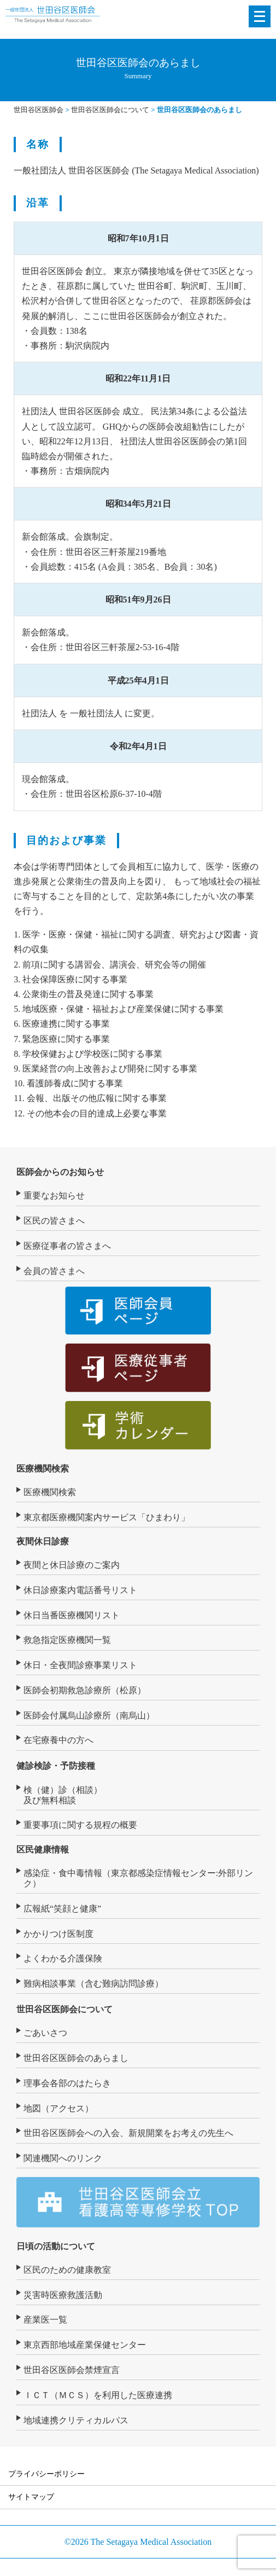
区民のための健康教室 (67, 2269)
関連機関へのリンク (63, 2158)
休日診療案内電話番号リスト (80, 1590)
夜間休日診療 (42, 1541)
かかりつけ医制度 (58, 1933)
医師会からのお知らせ (60, 1172)
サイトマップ (31, 2496)
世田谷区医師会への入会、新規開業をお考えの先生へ (128, 2133)
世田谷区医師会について (64, 2009)
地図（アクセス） (58, 2108)
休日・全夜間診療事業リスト (80, 1665)
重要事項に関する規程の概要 (80, 1825)
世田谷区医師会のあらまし (76, 2058)
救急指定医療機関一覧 (67, 1640)
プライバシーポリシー (46, 2473)
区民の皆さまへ (54, 1220)
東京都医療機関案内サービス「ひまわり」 (107, 1517)
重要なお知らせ (54, 1195)
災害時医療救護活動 (63, 2295)
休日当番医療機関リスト (72, 1615)
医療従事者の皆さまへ (67, 1246)
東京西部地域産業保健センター (85, 2344)
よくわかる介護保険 (63, 1958)
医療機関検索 (42, 1468)
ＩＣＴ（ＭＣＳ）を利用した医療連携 (98, 2395)
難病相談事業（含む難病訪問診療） (93, 1983)
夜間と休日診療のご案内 (72, 1565)
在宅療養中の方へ (58, 1740)
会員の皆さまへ (54, 1271)
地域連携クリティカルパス (76, 2420)
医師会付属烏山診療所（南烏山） (89, 1715)
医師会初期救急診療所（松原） (85, 1690)
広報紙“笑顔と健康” (62, 1908)
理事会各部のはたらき (67, 2083)
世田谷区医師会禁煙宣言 (72, 2370)
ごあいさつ (45, 2032)
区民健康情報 (42, 1849)
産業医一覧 (45, 2319)
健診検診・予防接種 (55, 1765)
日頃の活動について (55, 2246)
